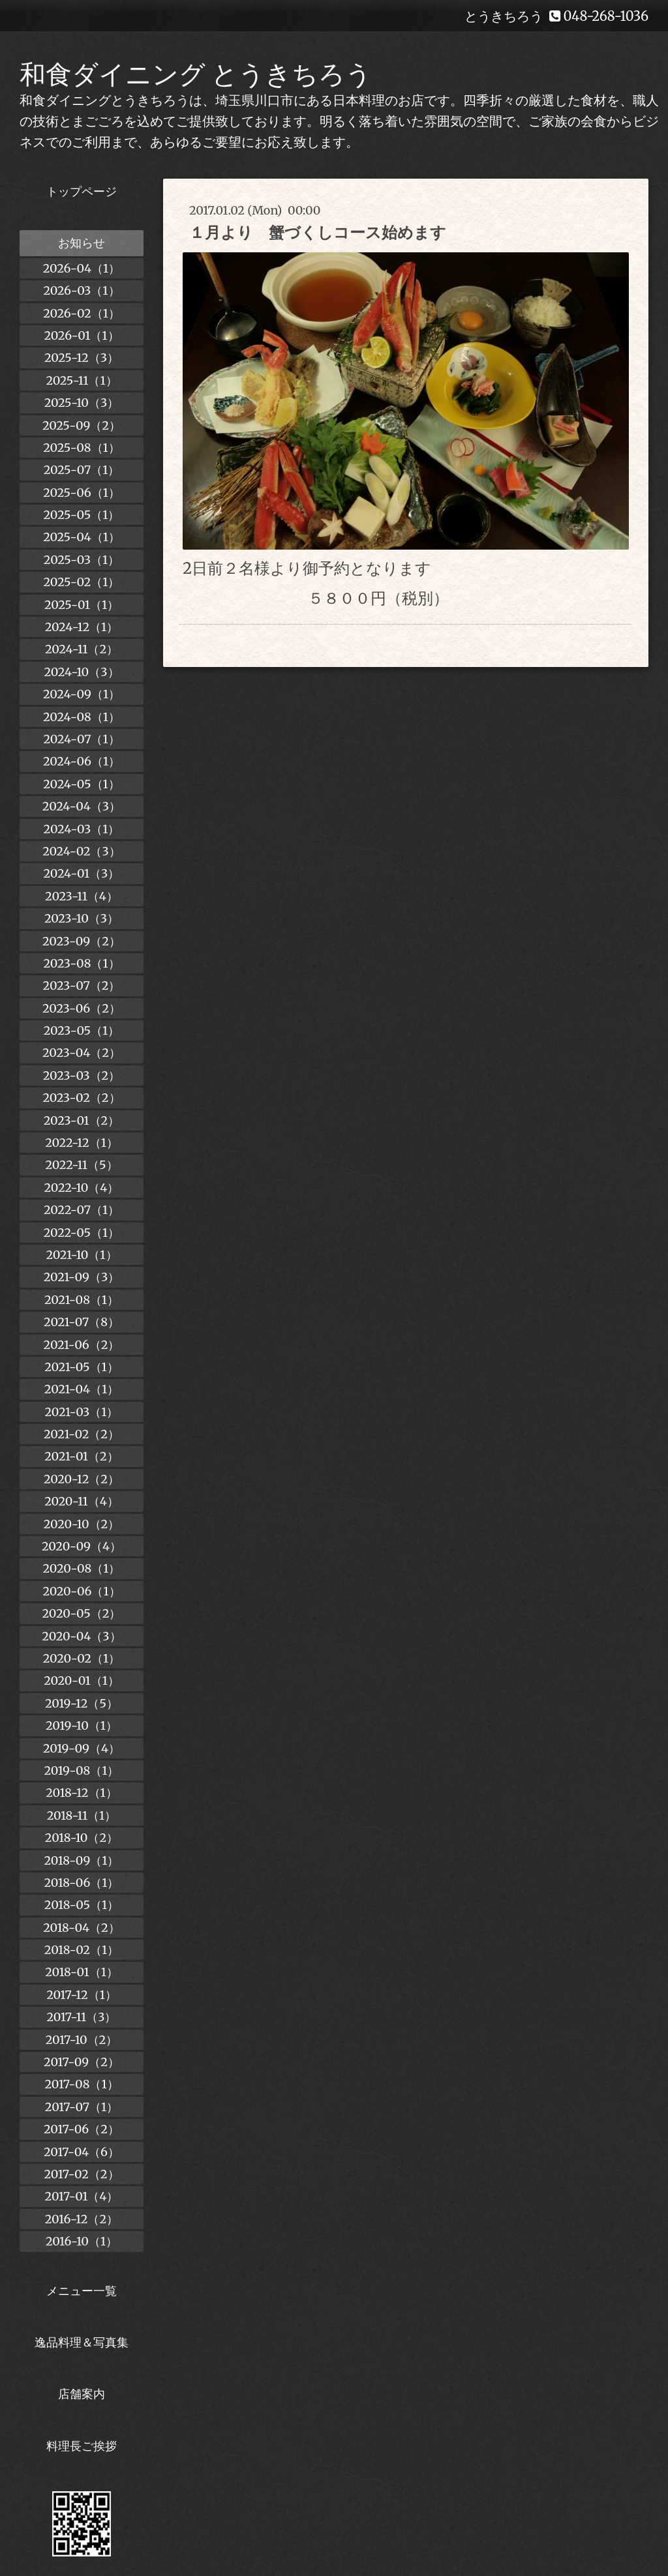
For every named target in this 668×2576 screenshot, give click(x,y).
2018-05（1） (81, 1904)
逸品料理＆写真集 (82, 2342)
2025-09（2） (81, 425)
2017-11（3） (82, 2016)
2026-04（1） (81, 268)
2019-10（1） (81, 1725)
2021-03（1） (82, 1411)
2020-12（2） (81, 1479)
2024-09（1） (81, 694)
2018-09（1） (81, 1860)
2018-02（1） (81, 1949)
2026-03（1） (81, 290)
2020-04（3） (81, 1636)
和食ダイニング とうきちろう (196, 74)
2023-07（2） (82, 985)
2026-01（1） (81, 335)
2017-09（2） (81, 2061)
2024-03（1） (82, 829)
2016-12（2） (81, 2219)
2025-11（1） (81, 380)
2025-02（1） (82, 581)
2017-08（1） (81, 2084)
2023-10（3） (81, 918)
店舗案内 (81, 2393)
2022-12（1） (81, 1142)
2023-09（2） (81, 941)
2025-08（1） (81, 447)
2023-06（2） (81, 1008)
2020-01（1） (81, 1680)
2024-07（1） (81, 739)
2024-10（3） (81, 671)
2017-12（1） (81, 1994)
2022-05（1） (81, 1232)
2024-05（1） (81, 784)
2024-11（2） (81, 649)
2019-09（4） (81, 1748)
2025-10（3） (81, 402)
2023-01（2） (81, 1120)
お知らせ (81, 242)
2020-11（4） (81, 1501)
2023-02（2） (81, 1097)
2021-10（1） (81, 1254)
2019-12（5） (81, 1703)
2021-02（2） (81, 1434)
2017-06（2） (81, 2129)
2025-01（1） (81, 604)
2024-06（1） (81, 761)
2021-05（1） (81, 1366)
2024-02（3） (81, 851)
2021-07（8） (81, 1321)
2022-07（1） (81, 1209)
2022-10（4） (81, 1187)
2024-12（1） (82, 626)
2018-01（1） (81, 1971)
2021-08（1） (81, 1299)
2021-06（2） (82, 1344)
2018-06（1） (81, 1882)
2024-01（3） (82, 873)
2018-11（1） (82, 1815)
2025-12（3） (81, 357)
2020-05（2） (81, 1613)
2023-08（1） (81, 963)
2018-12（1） (81, 1792)
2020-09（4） (81, 1546)
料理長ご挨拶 (81, 2445)
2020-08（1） (82, 1568)
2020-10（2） (81, 1524)
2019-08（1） (81, 1770)
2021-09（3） (81, 1276)
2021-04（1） (81, 1389)
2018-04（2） (81, 1927)
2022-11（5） (81, 1164)
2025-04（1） (81, 536)
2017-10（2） (82, 2039)
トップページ (81, 191)
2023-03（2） (82, 1075)
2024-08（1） (81, 716)
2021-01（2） (81, 1456)
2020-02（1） (81, 1658)
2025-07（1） (82, 469)
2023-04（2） (81, 1052)
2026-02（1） (81, 313)
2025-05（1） (82, 514)
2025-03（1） (81, 559)
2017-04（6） (81, 2151)
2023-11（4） (81, 896)
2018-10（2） (81, 1837)
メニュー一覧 (81, 2290)
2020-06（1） (81, 1591)
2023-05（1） (82, 1030)
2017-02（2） (81, 2174)
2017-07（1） (81, 2106)
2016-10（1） (81, 2241)
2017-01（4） (82, 2196)
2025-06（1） (81, 492)
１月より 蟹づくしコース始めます (317, 232)
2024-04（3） (81, 806)
